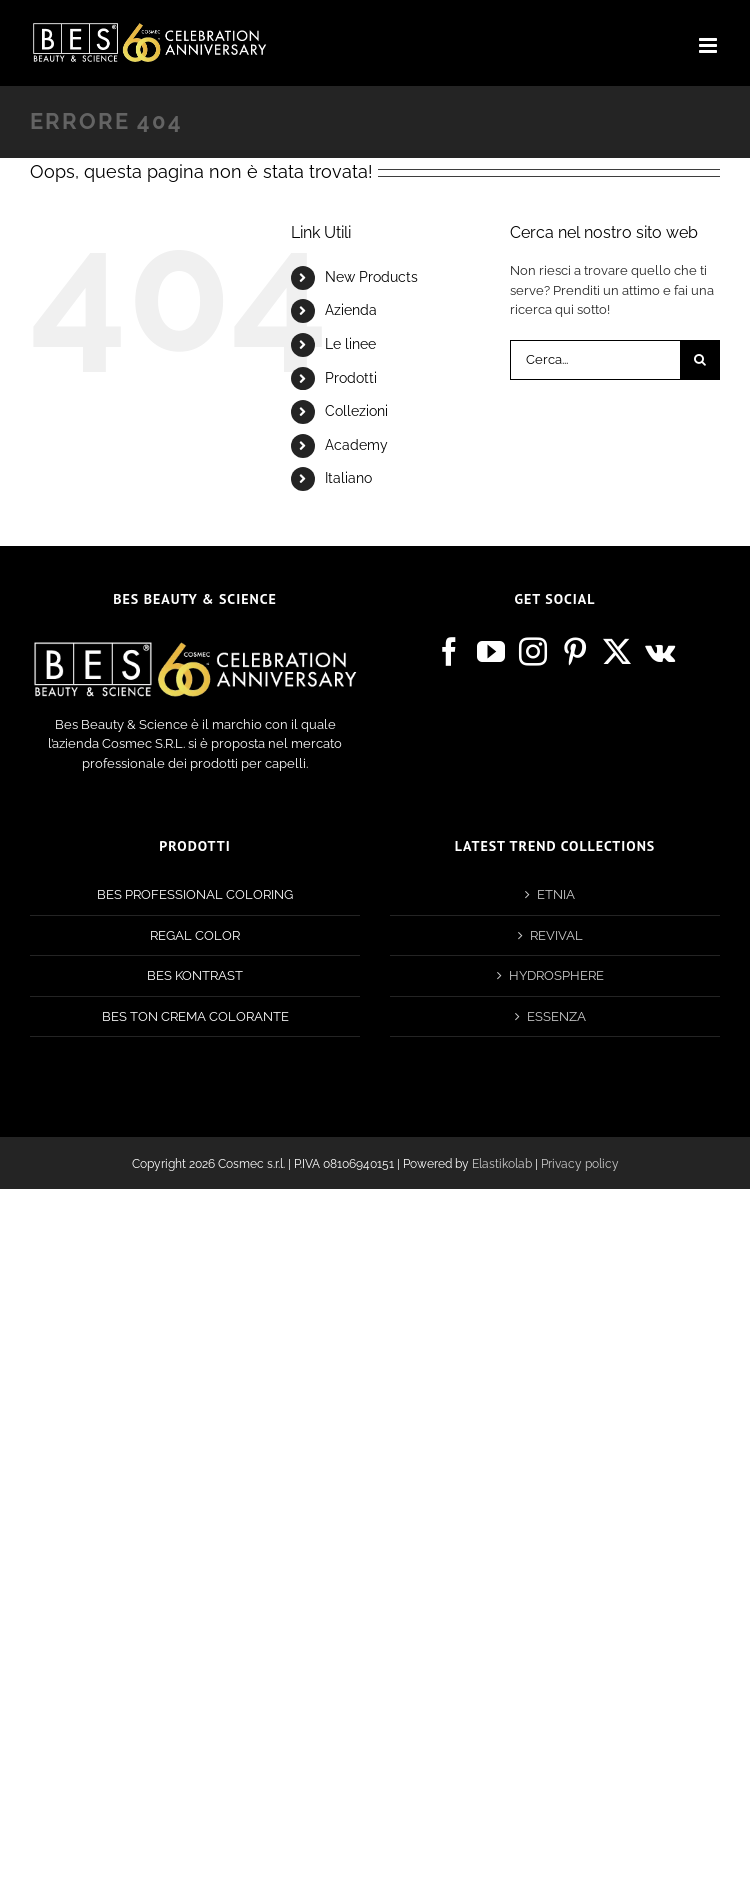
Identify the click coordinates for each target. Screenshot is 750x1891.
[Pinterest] (575, 652)
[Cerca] (700, 360)
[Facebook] (449, 652)
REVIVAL (556, 935)
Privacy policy (580, 1164)
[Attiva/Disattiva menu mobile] (709, 45)
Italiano (348, 478)
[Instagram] (533, 652)
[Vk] (660, 652)
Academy (356, 445)
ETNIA (556, 894)
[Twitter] (617, 652)
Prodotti (351, 378)
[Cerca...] (595, 360)
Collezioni (356, 411)
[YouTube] (491, 652)
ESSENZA (556, 1016)
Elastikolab (502, 1164)
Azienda (351, 310)
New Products (371, 277)
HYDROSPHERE (556, 975)
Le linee (350, 344)
